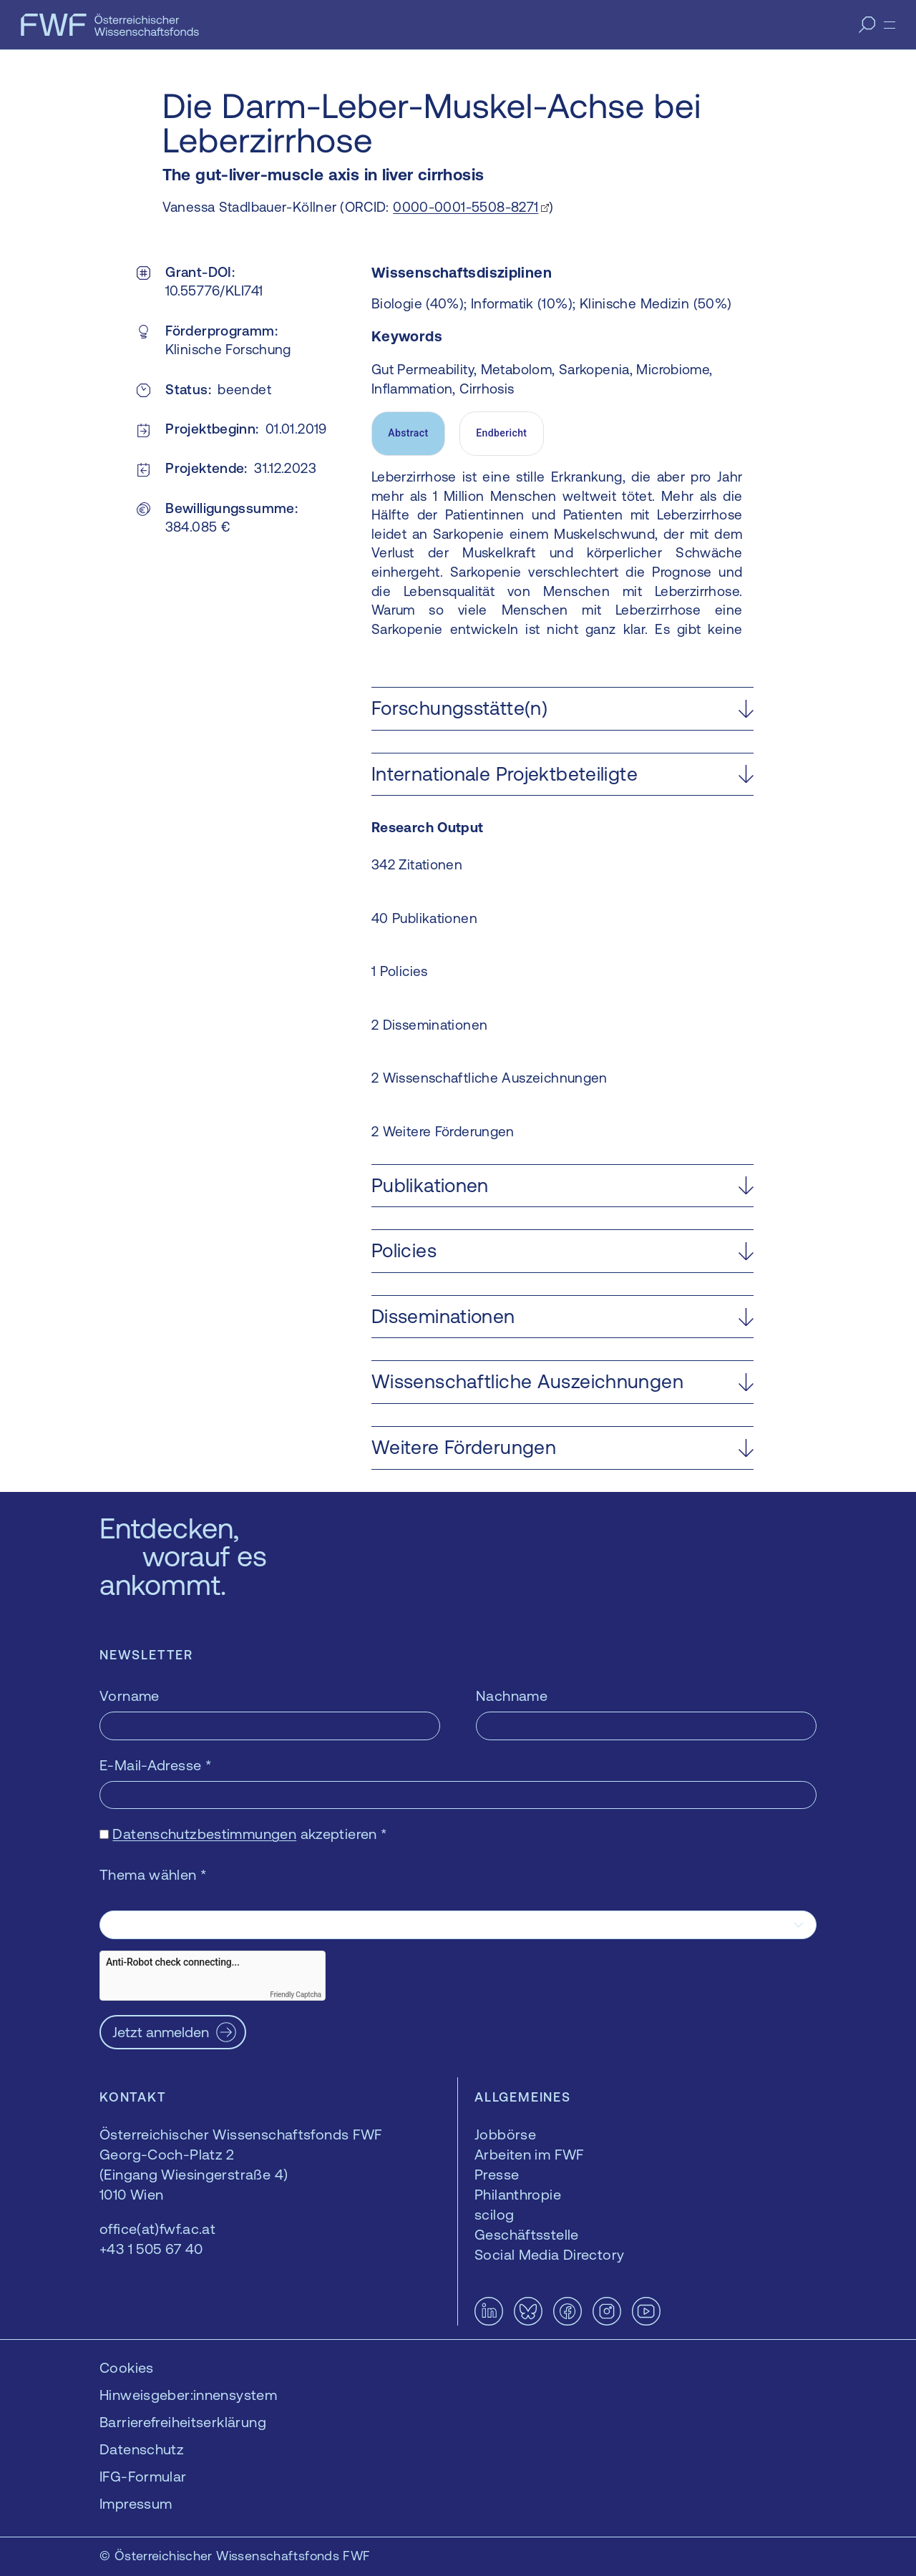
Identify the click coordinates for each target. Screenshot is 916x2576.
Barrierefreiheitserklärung (182, 2422)
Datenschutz (141, 2449)
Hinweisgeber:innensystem (188, 2394)
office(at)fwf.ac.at (157, 2228)
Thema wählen (153, 1874)
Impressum (135, 2503)
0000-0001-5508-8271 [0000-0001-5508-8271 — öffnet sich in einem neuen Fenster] (465, 207)
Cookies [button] (126, 2367)
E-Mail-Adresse (155, 1765)
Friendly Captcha (295, 1995)
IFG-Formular (143, 2476)
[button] (562, 708)
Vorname (129, 1695)
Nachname (511, 1695)
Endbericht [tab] (501, 433)
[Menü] (889, 25)
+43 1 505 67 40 (151, 2248)
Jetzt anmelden (160, 2032)
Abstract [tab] (408, 433)
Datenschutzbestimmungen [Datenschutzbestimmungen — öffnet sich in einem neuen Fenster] (204, 1833)
